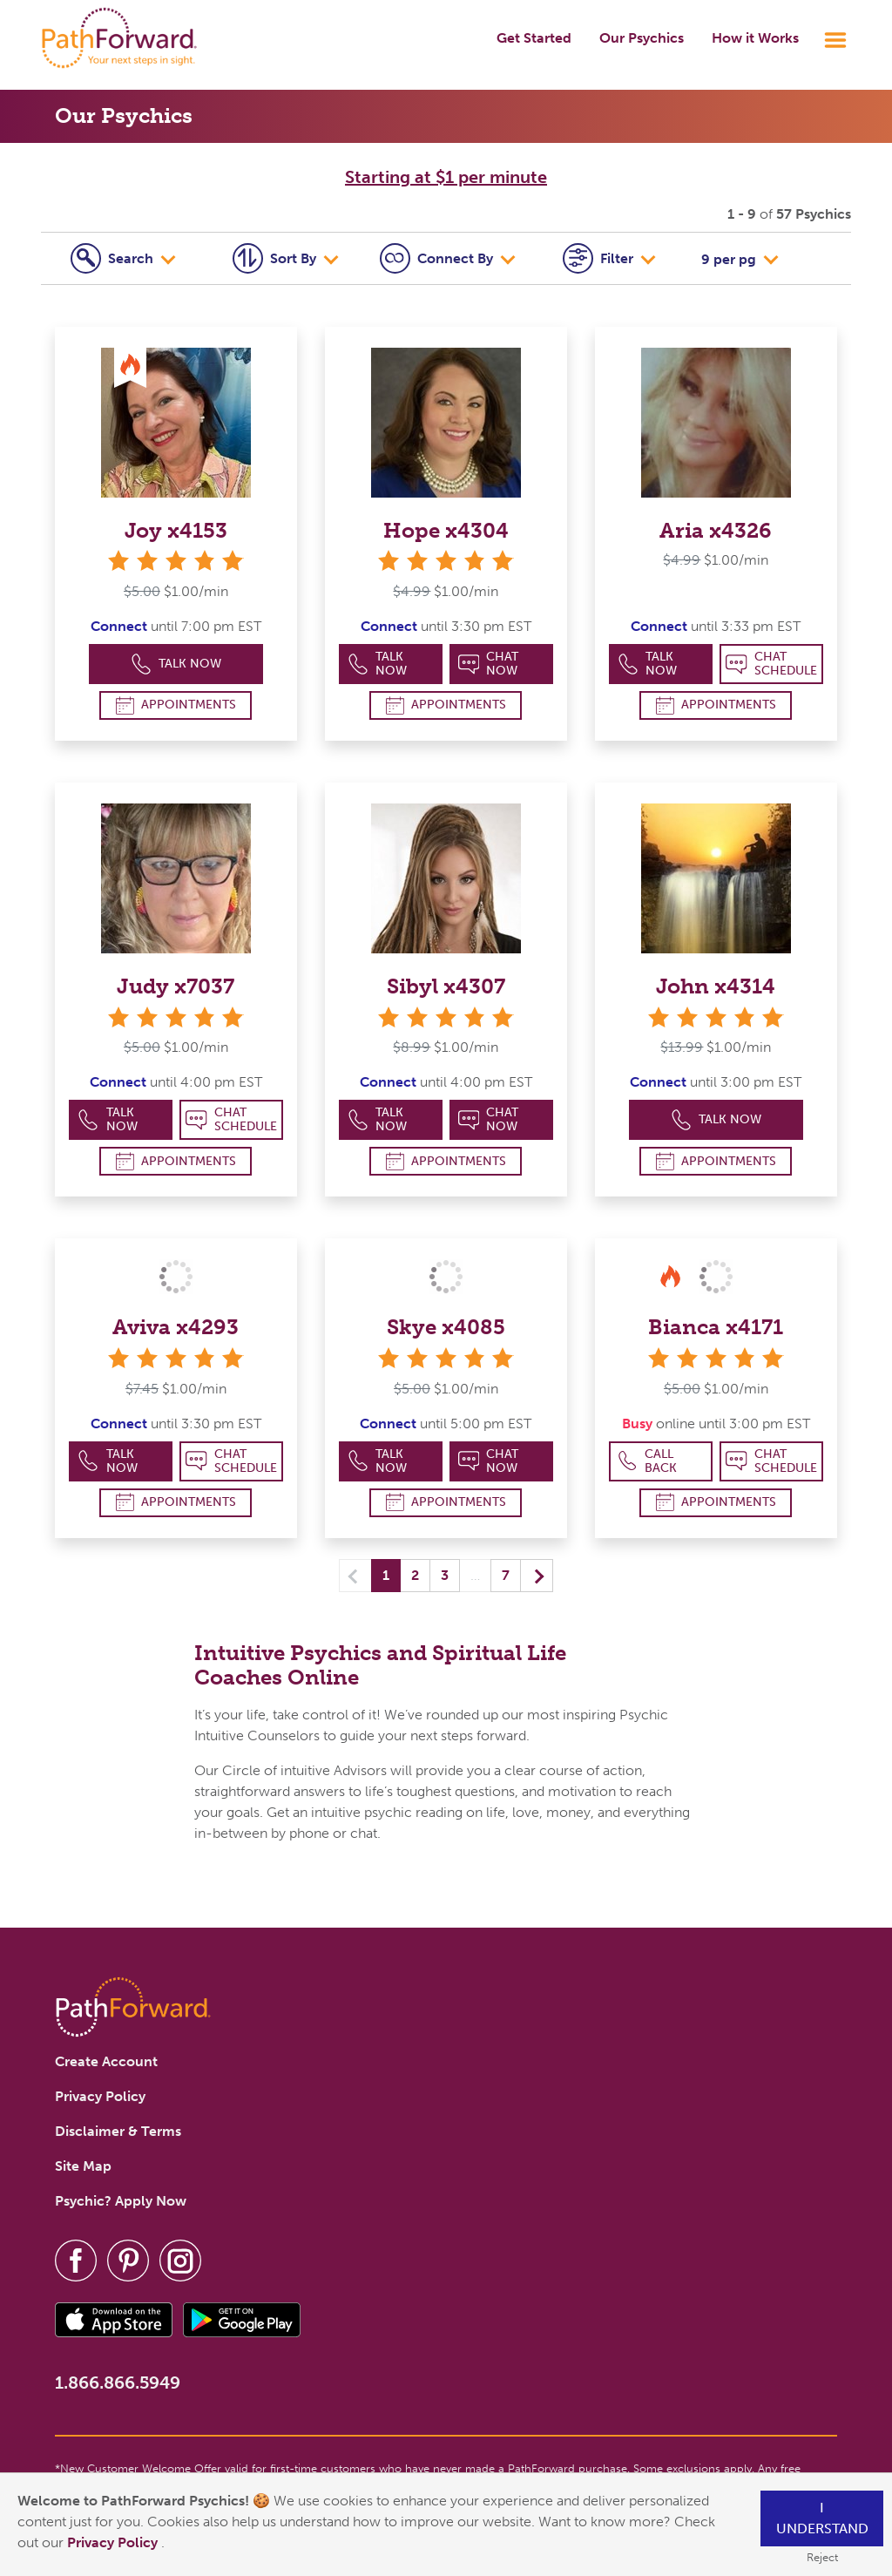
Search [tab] (114, 258)
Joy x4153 (176, 530)
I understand (822, 2518)
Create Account (106, 2061)
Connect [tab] (438, 258)
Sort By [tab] (276, 258)
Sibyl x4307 (446, 986)
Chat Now (488, 663)
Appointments (176, 705)
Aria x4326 (715, 530)
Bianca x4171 (715, 1326)
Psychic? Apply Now (120, 2201)
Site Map (83, 2166)
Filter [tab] (600, 258)
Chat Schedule (771, 663)
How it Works (755, 38)
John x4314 (715, 986)
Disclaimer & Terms (118, 2131)
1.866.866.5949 (117, 2382)
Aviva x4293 (175, 1326)
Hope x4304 (446, 530)
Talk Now (176, 664)
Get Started (534, 38)
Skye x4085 (446, 1326)
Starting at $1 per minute (446, 176)
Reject (822, 2557)
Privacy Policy (114, 2542)
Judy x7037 (175, 986)
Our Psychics (641, 38)
